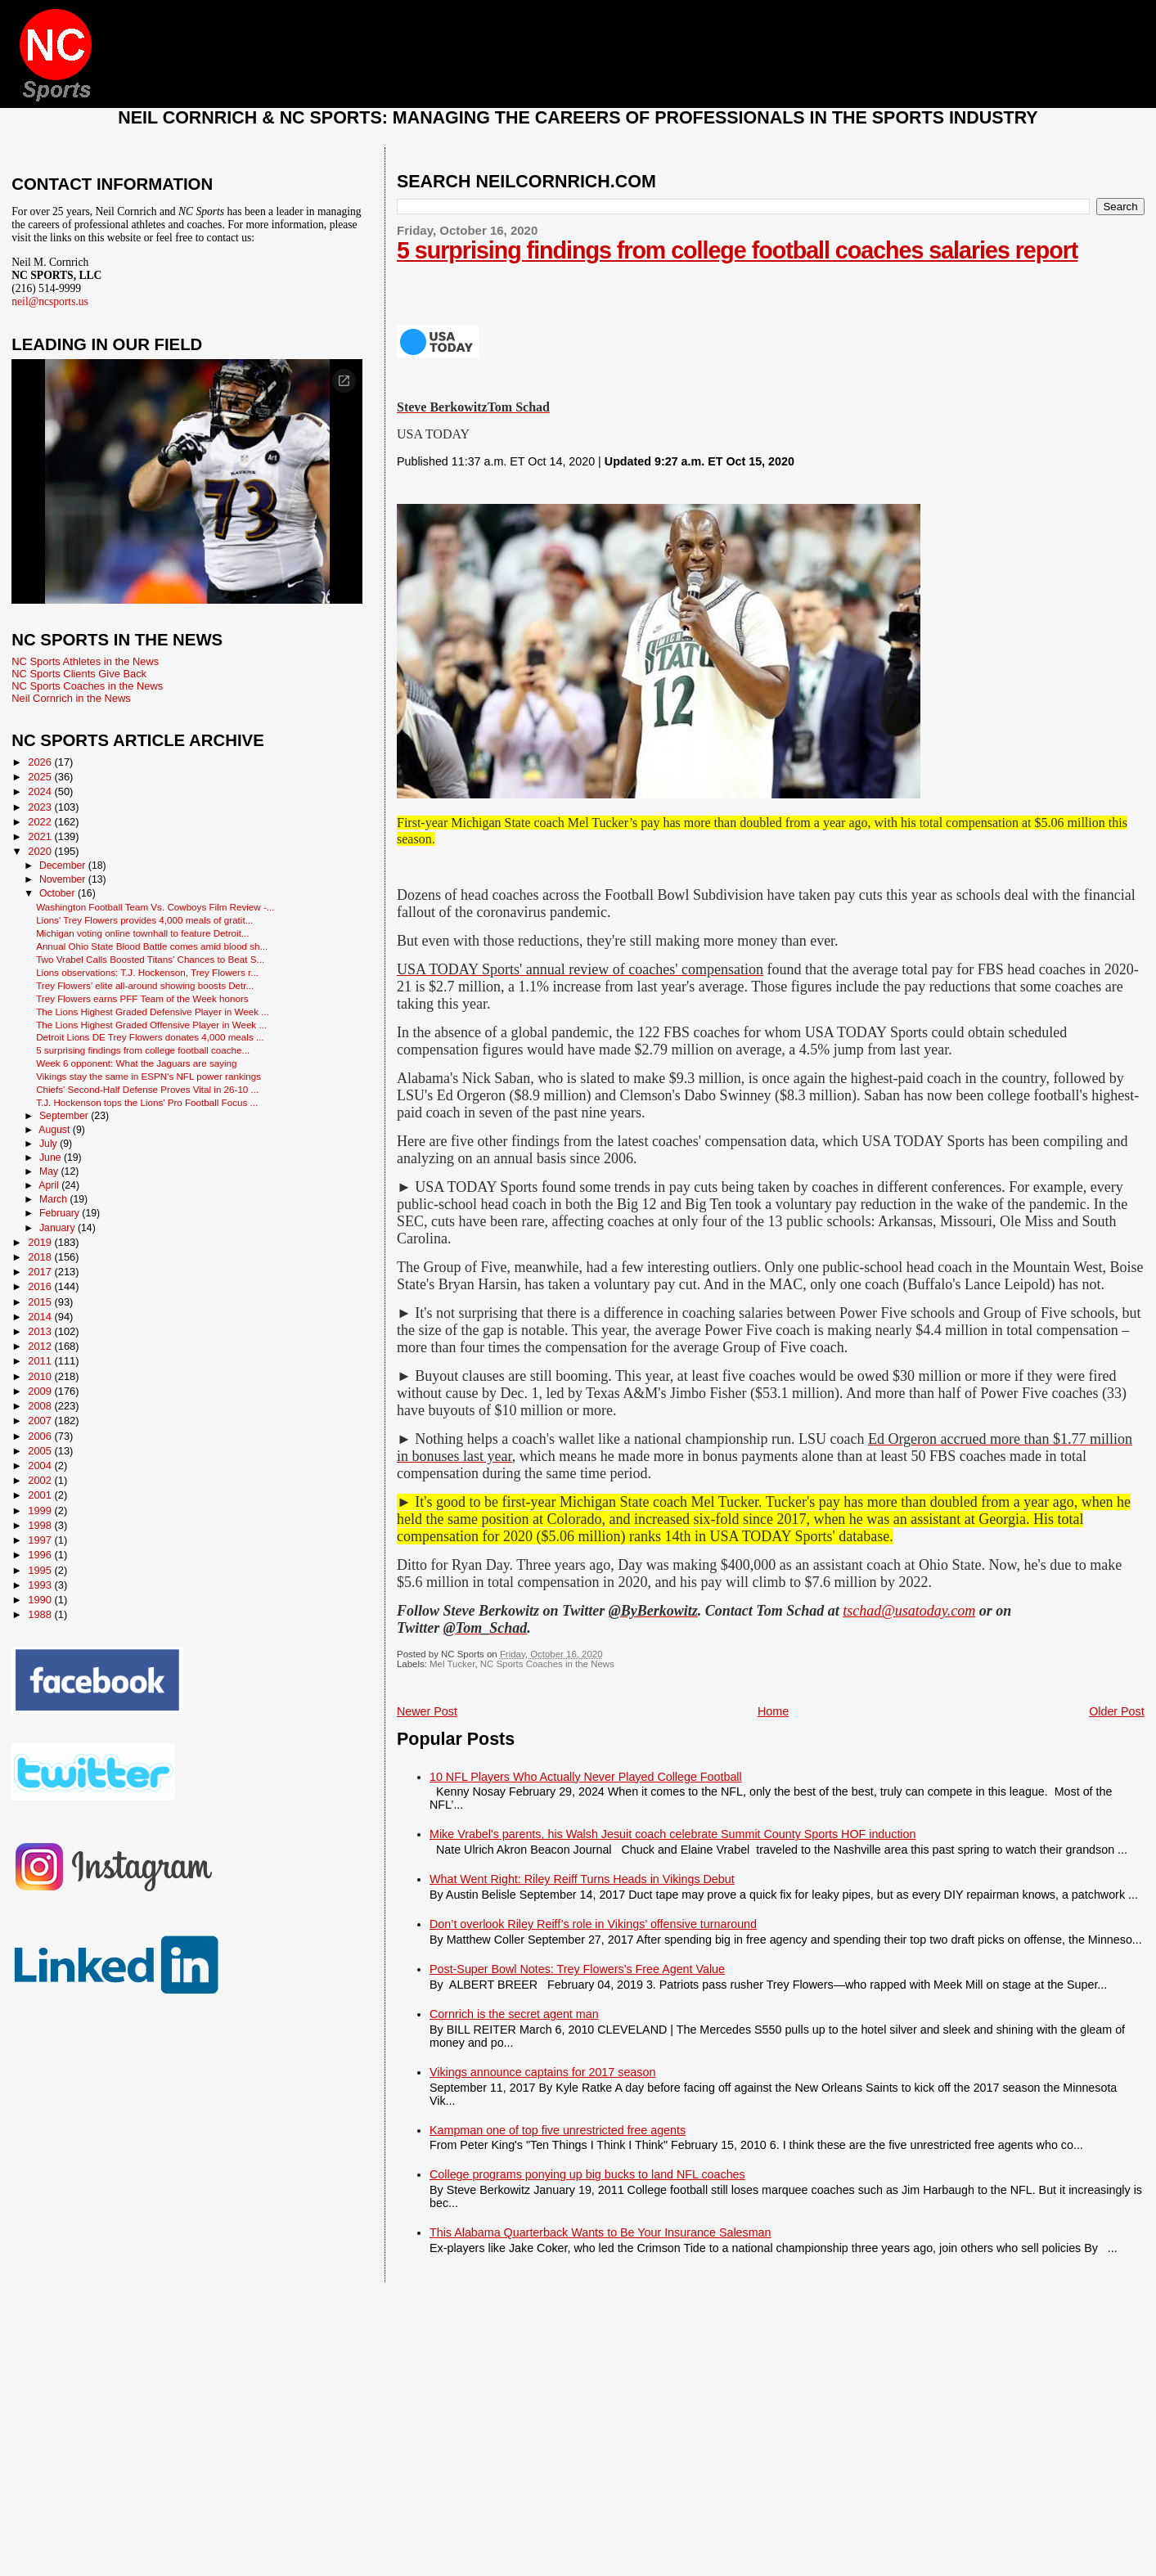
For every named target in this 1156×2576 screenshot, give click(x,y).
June (51, 1157)
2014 (41, 1316)
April (49, 1185)
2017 (41, 1272)
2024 (41, 791)
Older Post (1117, 1711)
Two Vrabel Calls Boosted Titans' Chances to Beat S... (150, 959)
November (63, 879)
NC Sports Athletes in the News (85, 661)
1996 (41, 1555)
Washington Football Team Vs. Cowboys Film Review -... (155, 906)
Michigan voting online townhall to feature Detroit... (142, 933)
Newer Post (427, 1711)
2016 (41, 1286)
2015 (41, 1302)
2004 (41, 1465)
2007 (41, 1420)
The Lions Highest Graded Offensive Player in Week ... (151, 1024)
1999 (41, 1510)
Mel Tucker (452, 1664)
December (63, 865)
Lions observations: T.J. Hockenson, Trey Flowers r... (147, 972)
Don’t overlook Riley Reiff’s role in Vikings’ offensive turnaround (593, 1924)
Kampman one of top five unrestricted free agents (558, 2130)
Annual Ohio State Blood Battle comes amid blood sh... (152, 946)
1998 (41, 1525)
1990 (41, 1600)
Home (773, 1711)
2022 (41, 822)
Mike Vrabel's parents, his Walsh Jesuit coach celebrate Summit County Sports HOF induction (672, 1834)
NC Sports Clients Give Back (78, 674)
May (50, 1171)
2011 (41, 1361)
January (58, 1228)
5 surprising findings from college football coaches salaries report (737, 250)
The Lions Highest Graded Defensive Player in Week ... (152, 1011)
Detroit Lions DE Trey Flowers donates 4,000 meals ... (149, 1037)
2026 (41, 762)
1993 (41, 1585)
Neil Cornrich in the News (70, 698)
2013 (41, 1331)
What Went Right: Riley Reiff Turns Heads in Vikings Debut (582, 1879)
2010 (41, 1376)
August (55, 1129)
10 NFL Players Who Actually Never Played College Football (586, 1776)
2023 (41, 807)
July (49, 1143)
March (54, 1199)
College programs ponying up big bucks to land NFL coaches (587, 2174)
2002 (41, 1480)
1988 (41, 1614)
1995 (41, 1570)
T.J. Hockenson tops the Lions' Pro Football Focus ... (147, 1102)
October (58, 893)
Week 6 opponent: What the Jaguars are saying (136, 1063)
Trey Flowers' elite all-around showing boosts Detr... (145, 985)
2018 (41, 1257)
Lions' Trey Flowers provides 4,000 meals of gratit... (144, 920)
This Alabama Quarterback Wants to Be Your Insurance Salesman (600, 2232)
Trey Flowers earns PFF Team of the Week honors (142, 998)
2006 (41, 1436)
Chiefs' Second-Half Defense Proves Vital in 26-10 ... (147, 1089)
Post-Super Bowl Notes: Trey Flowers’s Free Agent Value (577, 1969)
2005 (41, 1451)
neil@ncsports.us (49, 301)
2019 (41, 1242)
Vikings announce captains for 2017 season (542, 2072)
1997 (41, 1540)
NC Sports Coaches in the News (547, 1664)
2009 (41, 1391)
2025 (41, 777)
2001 (41, 1495)
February (60, 1213)
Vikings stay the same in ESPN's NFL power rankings (148, 1076)
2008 (41, 1406)
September (65, 1116)
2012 (41, 1346)
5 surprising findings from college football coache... (143, 1050)
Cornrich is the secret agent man (514, 2014)
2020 (41, 851)
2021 (41, 836)
